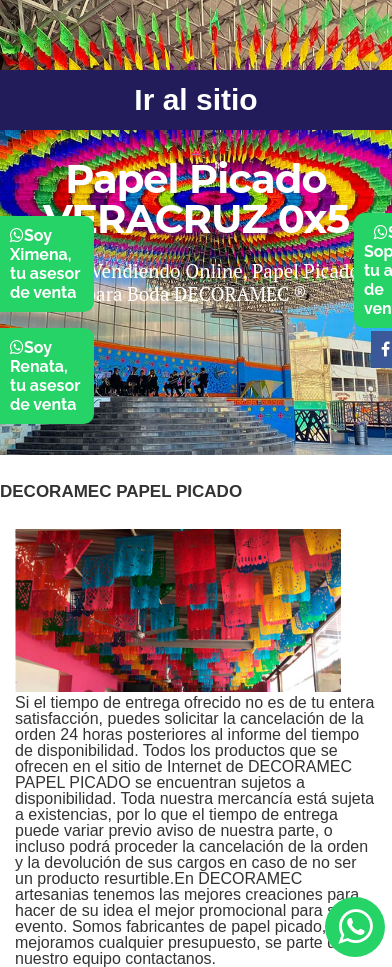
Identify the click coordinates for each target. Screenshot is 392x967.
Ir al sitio (195, 99)
